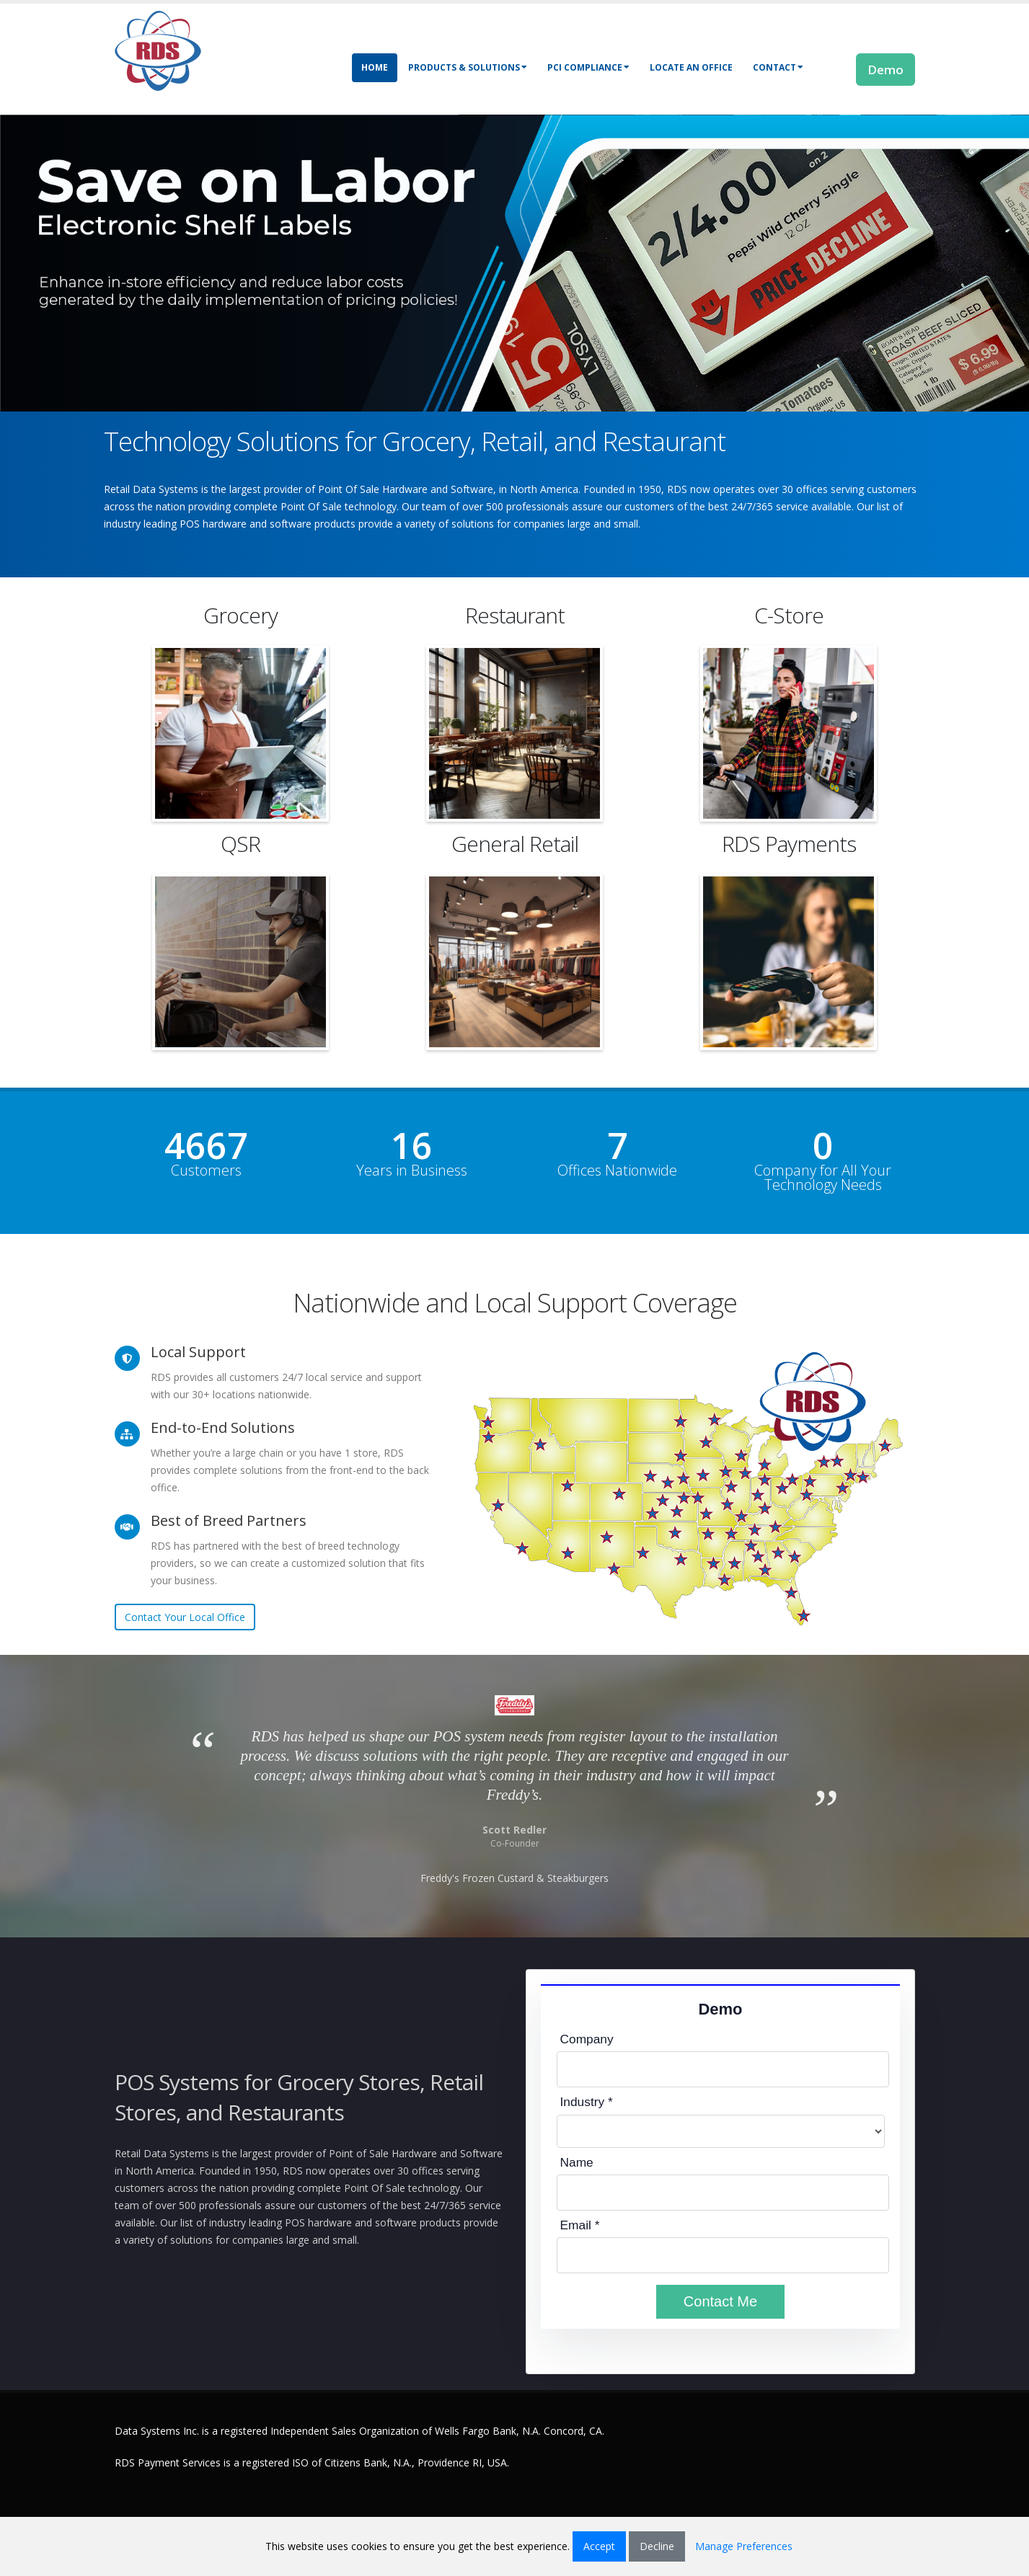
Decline (657, 2546)
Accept (599, 2546)
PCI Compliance (588, 67)
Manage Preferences (743, 2546)
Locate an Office (691, 67)
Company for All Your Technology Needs (822, 1177)
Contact (778, 67)
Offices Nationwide (617, 1170)
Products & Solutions (467, 67)
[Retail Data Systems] (158, 49)
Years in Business (411, 1170)
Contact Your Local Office (185, 1617)
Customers (206, 1170)
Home (374, 67)
